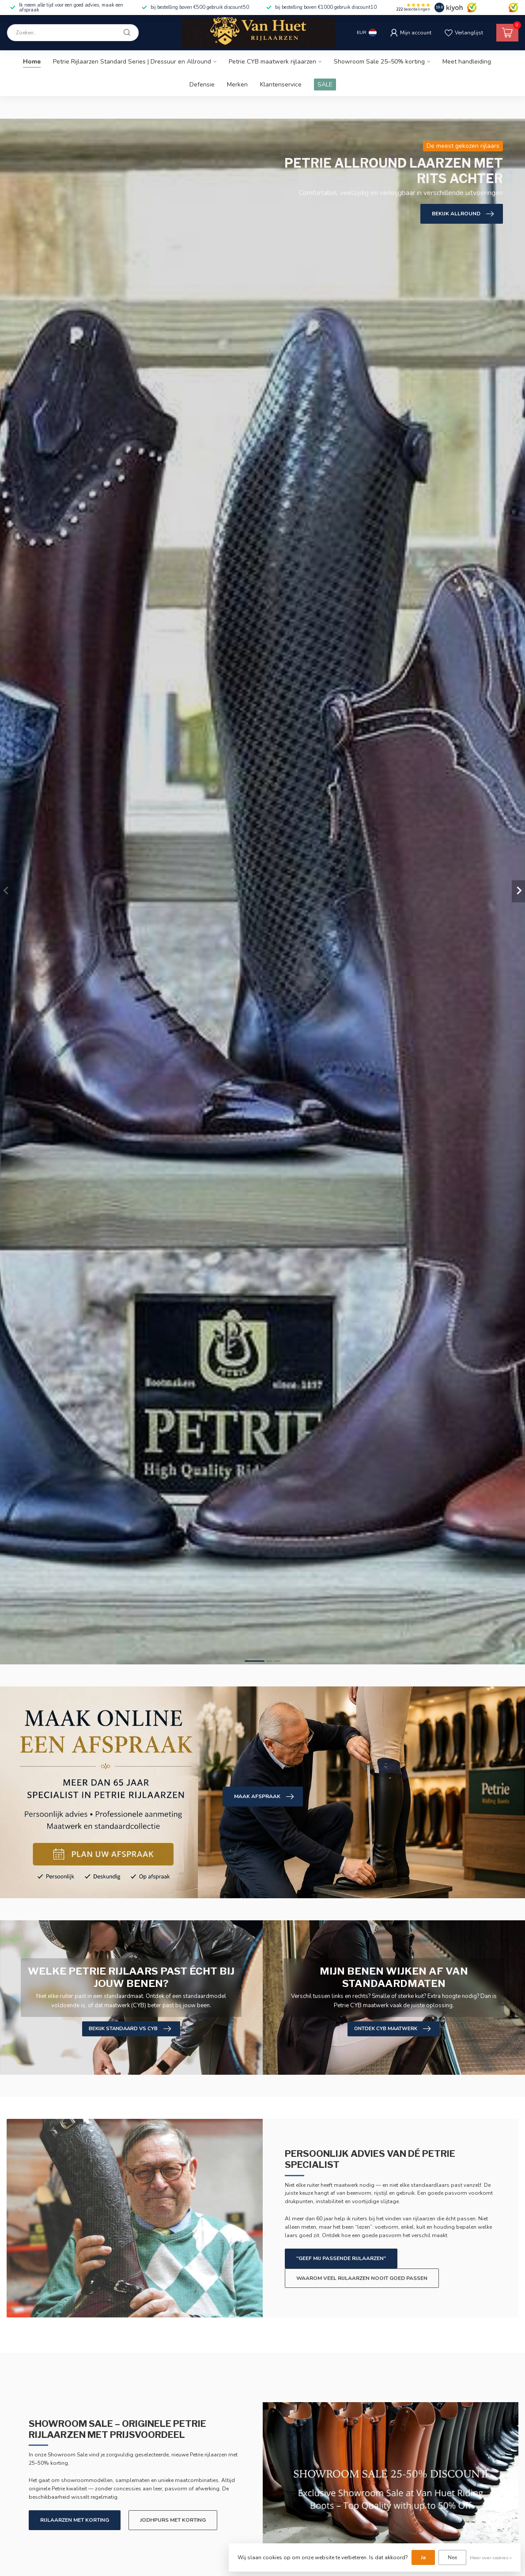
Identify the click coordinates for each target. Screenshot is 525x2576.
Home (32, 61)
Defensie (202, 84)
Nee (452, 2557)
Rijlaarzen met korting (74, 2519)
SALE (324, 84)
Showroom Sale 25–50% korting (379, 61)
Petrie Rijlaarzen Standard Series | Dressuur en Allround (132, 61)
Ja (423, 2557)
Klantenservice (281, 84)
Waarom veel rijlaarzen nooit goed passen (361, 2278)
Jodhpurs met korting (173, 2519)
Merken (237, 84)
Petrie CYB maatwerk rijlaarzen (272, 61)
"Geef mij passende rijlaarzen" (341, 2258)
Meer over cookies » (491, 2557)
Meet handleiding (466, 61)
